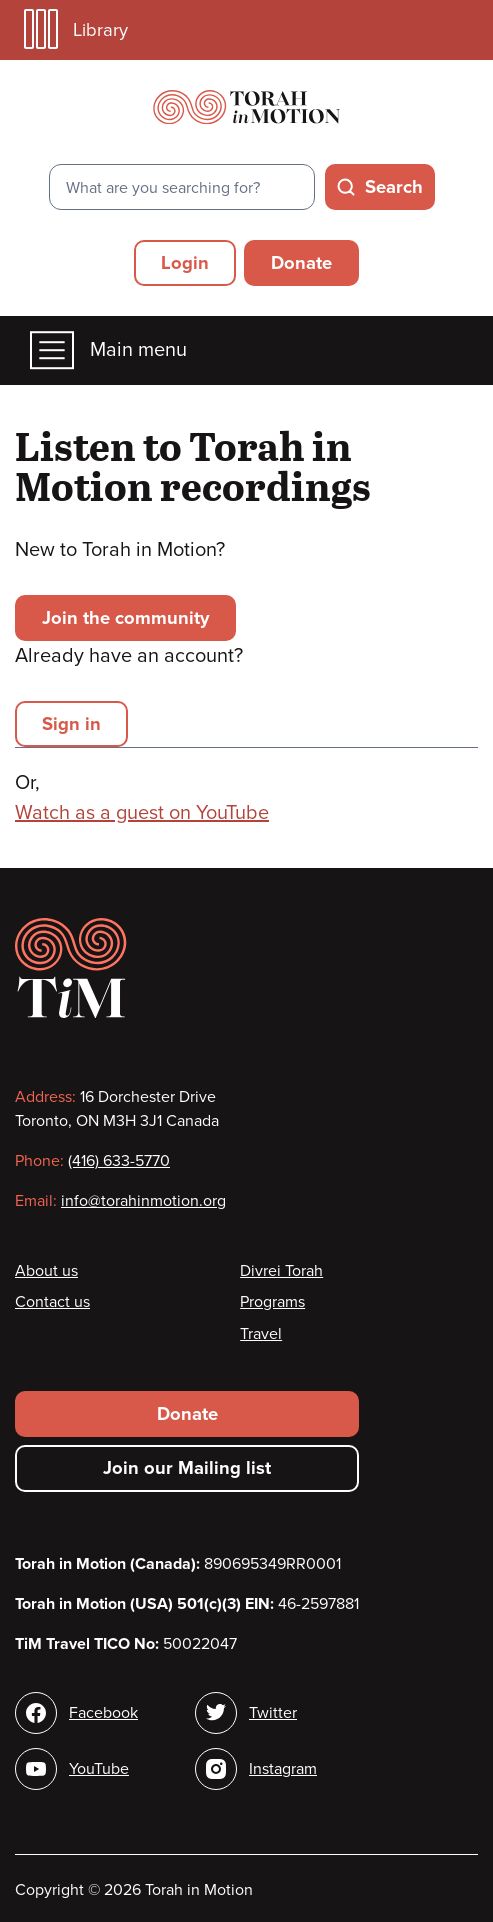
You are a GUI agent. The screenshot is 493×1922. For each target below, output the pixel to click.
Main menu (108, 350)
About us (46, 1271)
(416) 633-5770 (119, 1161)
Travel (261, 1334)
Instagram (283, 1769)
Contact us (52, 1302)
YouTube (99, 1769)
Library (76, 29)
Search (394, 187)
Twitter (273, 1713)
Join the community (125, 618)
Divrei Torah (281, 1271)
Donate (301, 263)
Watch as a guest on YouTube (142, 813)
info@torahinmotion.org (143, 1201)
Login (185, 263)
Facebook (103, 1713)
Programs (272, 1302)
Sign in (71, 724)
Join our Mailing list (187, 1468)
